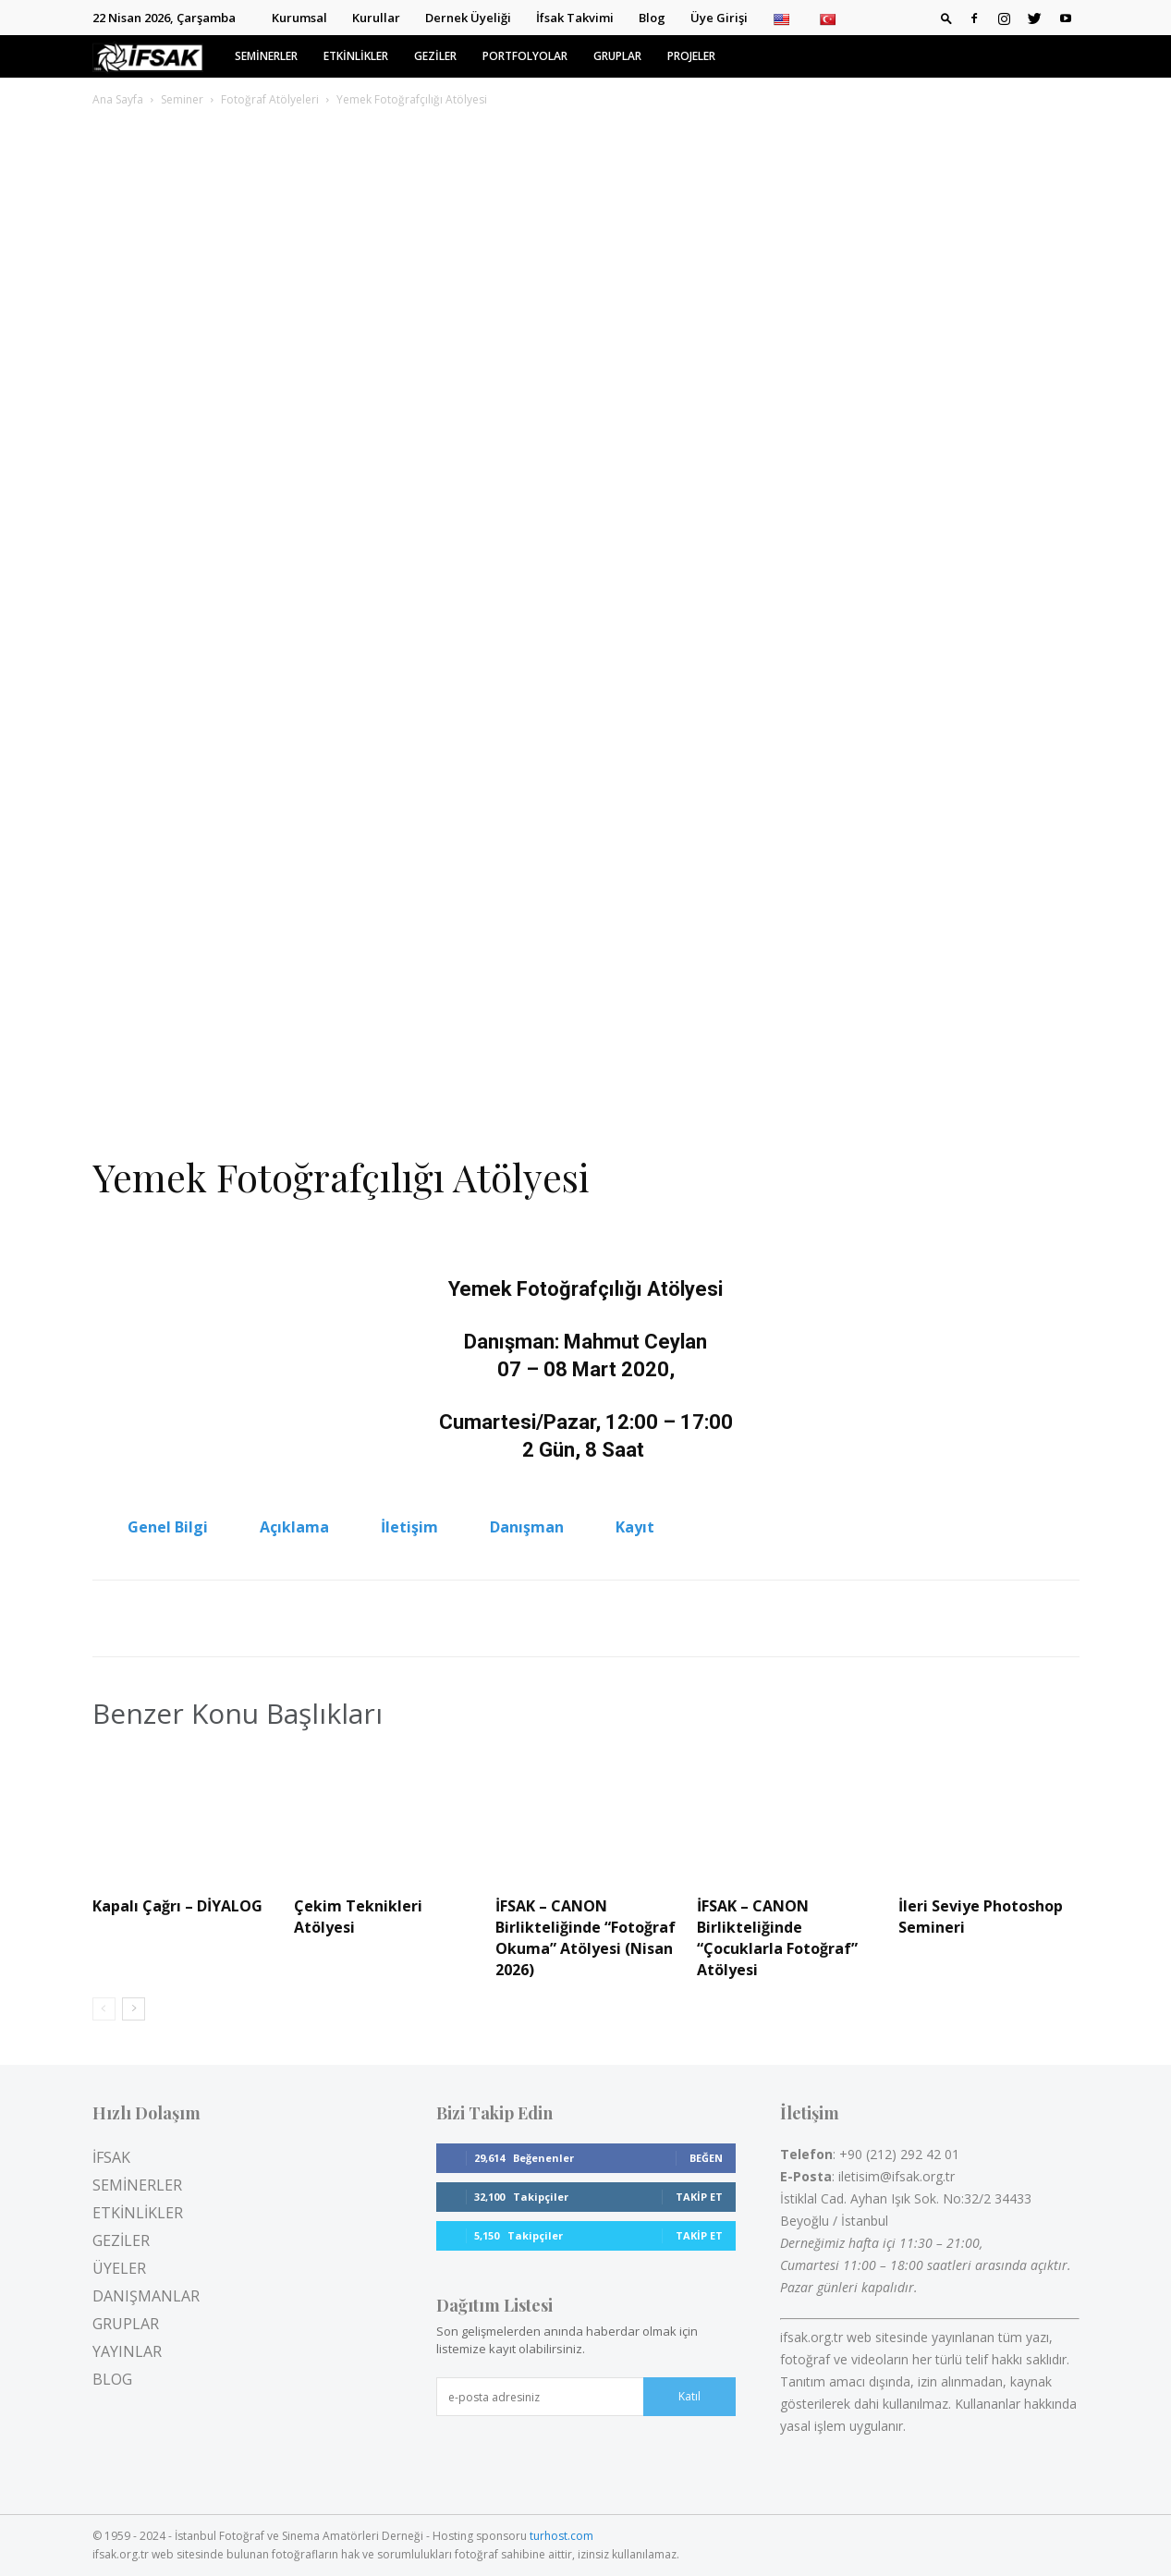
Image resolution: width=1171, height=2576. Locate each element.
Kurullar (376, 17)
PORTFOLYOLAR (524, 56)
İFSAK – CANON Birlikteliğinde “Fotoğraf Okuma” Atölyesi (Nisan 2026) (585, 1938)
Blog (652, 17)
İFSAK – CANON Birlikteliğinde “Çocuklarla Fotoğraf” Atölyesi (777, 1938)
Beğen (706, 2158)
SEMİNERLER (266, 56)
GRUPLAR (617, 56)
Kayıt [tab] (635, 1527)
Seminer (182, 99)
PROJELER (691, 56)
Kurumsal (299, 17)
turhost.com (561, 2536)
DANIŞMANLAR (146, 2296)
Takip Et (699, 2197)
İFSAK (111, 2157)
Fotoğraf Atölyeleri (270, 99)
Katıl (689, 2396)
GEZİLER (435, 56)
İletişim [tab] (409, 1527)
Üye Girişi (719, 17)
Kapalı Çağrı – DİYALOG (177, 1906)
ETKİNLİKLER (355, 56)
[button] (946, 17)
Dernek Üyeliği (468, 17)
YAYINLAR (127, 2351)
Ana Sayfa (117, 99)
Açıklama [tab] (294, 1527)
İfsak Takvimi (575, 17)
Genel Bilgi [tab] (168, 1527)
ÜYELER (119, 2268)
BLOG (112, 2379)
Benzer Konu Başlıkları (237, 1713)
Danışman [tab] (527, 1527)
